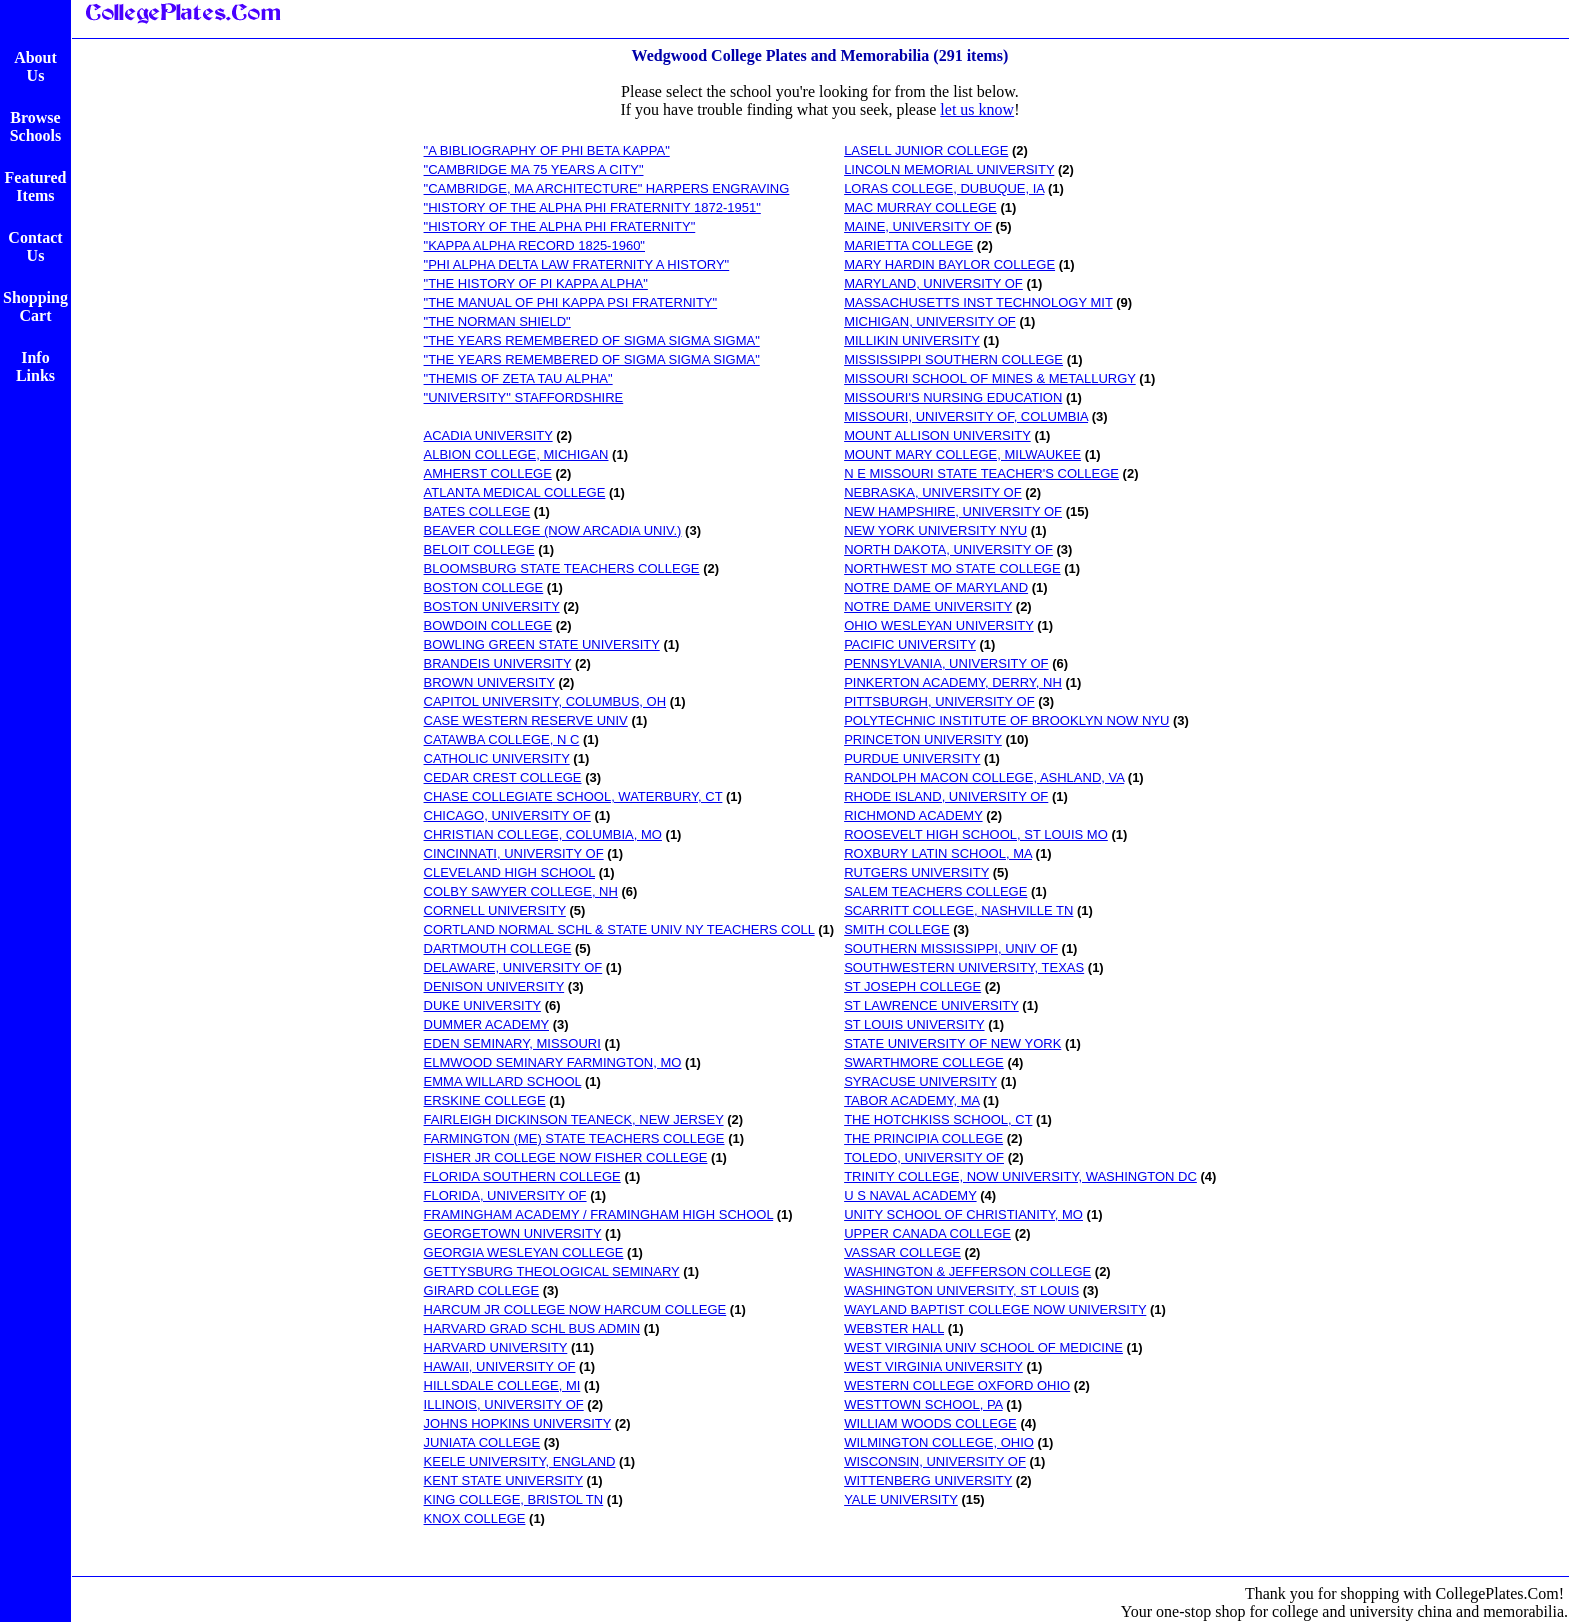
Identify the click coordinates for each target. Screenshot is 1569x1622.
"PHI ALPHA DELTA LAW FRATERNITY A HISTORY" (577, 264)
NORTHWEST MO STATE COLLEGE (952, 568)
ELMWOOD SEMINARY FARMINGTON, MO (553, 1062)
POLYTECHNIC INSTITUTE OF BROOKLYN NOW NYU (1006, 720)
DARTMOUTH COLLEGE (498, 948)
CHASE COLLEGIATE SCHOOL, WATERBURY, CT (573, 796)
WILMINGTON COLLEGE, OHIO (939, 1442)
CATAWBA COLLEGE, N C (502, 739)
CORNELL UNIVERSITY (495, 910)
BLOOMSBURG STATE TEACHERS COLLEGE (562, 568)
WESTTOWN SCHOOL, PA (923, 1404)
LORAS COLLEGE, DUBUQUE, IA (944, 188)
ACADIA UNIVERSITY (488, 435)
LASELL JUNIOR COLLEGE (926, 150)
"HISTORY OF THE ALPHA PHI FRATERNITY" (560, 226)
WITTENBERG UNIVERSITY (928, 1480)
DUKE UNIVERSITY (483, 1005)
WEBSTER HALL (894, 1328)
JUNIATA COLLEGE (482, 1442)
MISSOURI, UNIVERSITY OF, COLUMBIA (966, 416)
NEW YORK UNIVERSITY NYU (935, 530)
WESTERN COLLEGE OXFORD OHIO (957, 1385)
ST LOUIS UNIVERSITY (914, 1024)
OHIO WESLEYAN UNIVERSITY (939, 625)
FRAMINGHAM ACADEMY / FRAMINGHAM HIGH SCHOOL (599, 1214)
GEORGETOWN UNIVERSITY (513, 1233)
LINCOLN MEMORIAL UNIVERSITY (949, 169)
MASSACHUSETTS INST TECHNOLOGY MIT (978, 302)
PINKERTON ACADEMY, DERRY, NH (953, 682)
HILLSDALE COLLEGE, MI (502, 1385)
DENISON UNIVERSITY (494, 986)
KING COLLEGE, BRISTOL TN (514, 1499)
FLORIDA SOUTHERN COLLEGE (522, 1176)
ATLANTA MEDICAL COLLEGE (515, 492)
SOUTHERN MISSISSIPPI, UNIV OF (951, 948)
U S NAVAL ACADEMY (910, 1195)
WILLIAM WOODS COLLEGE (930, 1423)
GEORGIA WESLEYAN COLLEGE (524, 1252)
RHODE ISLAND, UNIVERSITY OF (946, 796)
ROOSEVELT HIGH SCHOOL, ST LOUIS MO (976, 834)
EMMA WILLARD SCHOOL (503, 1081)
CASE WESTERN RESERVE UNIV (526, 720)
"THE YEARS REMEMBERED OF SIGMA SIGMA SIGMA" (592, 340)
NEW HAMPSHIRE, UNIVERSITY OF (953, 511)
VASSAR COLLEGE (902, 1252)
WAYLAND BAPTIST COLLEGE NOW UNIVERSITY (995, 1309)
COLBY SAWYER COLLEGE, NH (521, 891)
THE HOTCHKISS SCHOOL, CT (938, 1119)
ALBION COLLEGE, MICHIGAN (516, 454)
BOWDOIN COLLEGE (488, 625)
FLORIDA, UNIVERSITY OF (505, 1195)
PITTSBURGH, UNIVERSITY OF (939, 701)
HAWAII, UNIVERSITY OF (500, 1366)
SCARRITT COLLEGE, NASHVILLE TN (958, 910)
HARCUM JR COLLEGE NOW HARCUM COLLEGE (575, 1309)
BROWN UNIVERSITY (489, 682)
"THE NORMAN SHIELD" (497, 321)
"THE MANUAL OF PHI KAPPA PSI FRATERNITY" (571, 302)
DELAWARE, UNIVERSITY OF (513, 967)
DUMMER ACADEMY (486, 1024)
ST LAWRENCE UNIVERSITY (931, 1005)
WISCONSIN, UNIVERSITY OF (935, 1461)
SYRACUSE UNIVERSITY (920, 1081)
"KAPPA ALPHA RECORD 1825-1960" (534, 245)
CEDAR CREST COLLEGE (503, 777)
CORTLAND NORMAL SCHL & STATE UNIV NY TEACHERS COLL (619, 929)
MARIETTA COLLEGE (908, 245)
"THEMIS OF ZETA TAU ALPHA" (518, 378)
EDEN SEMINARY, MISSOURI (512, 1043)
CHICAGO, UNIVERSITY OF (507, 815)
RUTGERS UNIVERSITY (916, 872)
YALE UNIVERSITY (901, 1499)
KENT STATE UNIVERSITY (503, 1480)
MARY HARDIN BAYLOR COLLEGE (949, 264)
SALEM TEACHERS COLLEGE (935, 891)
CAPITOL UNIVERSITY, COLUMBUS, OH (545, 701)
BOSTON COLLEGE (484, 587)
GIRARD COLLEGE (482, 1290)
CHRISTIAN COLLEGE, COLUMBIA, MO (543, 834)
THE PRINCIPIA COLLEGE (923, 1138)
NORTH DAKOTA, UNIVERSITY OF (948, 549)
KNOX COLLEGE (475, 1518)
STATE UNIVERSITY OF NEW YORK (952, 1043)
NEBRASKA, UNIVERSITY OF (932, 492)
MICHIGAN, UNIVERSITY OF (930, 321)
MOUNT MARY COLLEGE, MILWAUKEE (962, 454)
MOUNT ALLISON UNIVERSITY (937, 435)
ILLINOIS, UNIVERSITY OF (504, 1404)
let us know (977, 109)
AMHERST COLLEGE (488, 473)
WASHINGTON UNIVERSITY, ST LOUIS (961, 1290)
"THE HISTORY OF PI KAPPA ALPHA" (536, 283)
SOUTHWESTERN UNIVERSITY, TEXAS (964, 967)
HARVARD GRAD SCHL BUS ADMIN (532, 1328)
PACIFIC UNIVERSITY (910, 644)
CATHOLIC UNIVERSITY (497, 758)
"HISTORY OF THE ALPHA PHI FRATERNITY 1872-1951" (592, 207)
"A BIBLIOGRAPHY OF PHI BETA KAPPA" (547, 150)
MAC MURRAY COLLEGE (920, 207)
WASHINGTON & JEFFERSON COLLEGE (967, 1271)
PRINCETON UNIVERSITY (923, 739)
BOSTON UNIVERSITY (492, 606)
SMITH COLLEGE (896, 929)
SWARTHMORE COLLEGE (924, 1062)
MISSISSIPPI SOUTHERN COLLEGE (953, 359)
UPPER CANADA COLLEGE (927, 1233)
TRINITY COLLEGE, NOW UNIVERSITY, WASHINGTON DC (1020, 1176)
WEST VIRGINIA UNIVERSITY (933, 1366)
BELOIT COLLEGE (479, 549)
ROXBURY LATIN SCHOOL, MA (938, 853)
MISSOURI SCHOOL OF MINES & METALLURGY (990, 378)
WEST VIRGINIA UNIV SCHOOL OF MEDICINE (983, 1347)
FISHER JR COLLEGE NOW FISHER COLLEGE (566, 1157)
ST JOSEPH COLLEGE (912, 986)
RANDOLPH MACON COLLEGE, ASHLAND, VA (984, 777)
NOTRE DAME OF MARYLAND (936, 587)
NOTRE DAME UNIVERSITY (928, 606)
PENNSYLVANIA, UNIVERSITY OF (946, 663)
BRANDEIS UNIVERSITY (498, 663)
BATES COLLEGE (477, 511)
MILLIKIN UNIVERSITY (912, 340)
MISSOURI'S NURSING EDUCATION (953, 397)
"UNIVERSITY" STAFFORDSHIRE (524, 397)
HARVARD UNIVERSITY (496, 1347)
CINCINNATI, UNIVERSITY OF (514, 853)
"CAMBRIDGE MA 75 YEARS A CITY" (534, 169)
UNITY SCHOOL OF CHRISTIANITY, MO (963, 1214)
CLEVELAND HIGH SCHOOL (509, 872)
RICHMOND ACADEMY (913, 815)
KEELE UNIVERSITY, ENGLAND (520, 1461)
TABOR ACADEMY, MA (911, 1100)
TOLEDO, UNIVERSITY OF (924, 1157)
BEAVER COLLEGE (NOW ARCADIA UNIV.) (553, 530)
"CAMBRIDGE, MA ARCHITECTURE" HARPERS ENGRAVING (607, 188)
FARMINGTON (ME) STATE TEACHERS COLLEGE (574, 1138)
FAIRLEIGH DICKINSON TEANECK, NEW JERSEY (574, 1119)
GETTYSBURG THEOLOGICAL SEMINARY (552, 1271)
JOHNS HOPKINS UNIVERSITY (518, 1423)
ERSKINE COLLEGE (485, 1100)
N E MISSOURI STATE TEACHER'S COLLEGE (981, 473)
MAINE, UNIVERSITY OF (918, 226)
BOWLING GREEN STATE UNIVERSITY (542, 644)
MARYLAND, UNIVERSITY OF (933, 283)
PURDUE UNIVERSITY (912, 758)
